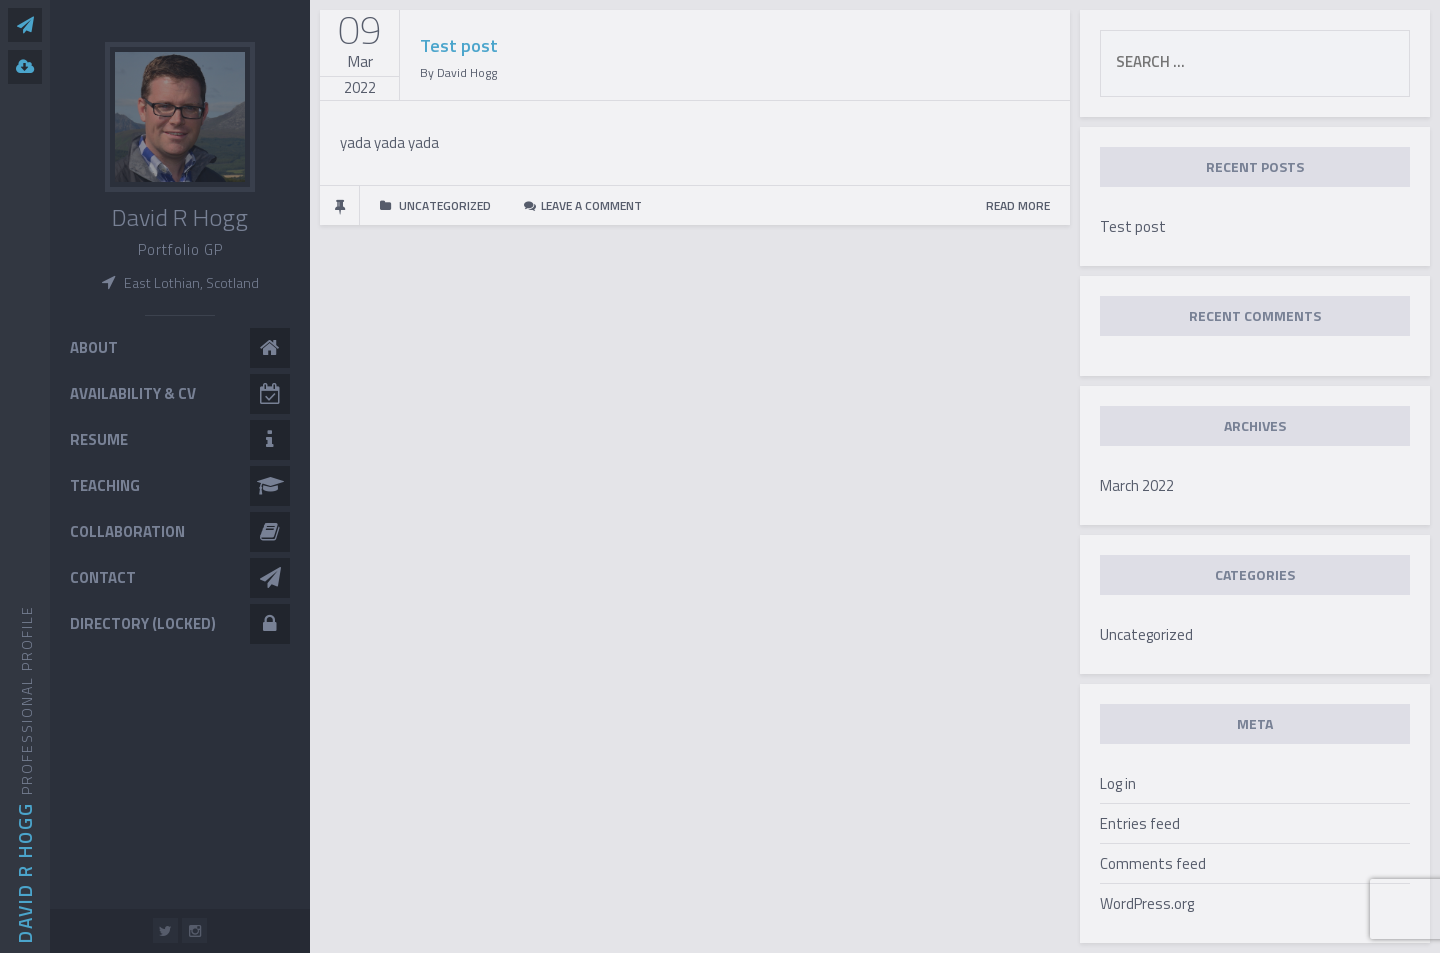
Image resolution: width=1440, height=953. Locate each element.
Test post (459, 45)
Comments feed (1153, 863)
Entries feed (1140, 823)
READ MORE (1018, 205)
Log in (1118, 783)
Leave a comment (591, 205)
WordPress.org (1147, 903)
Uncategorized (1146, 634)
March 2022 (1137, 485)
